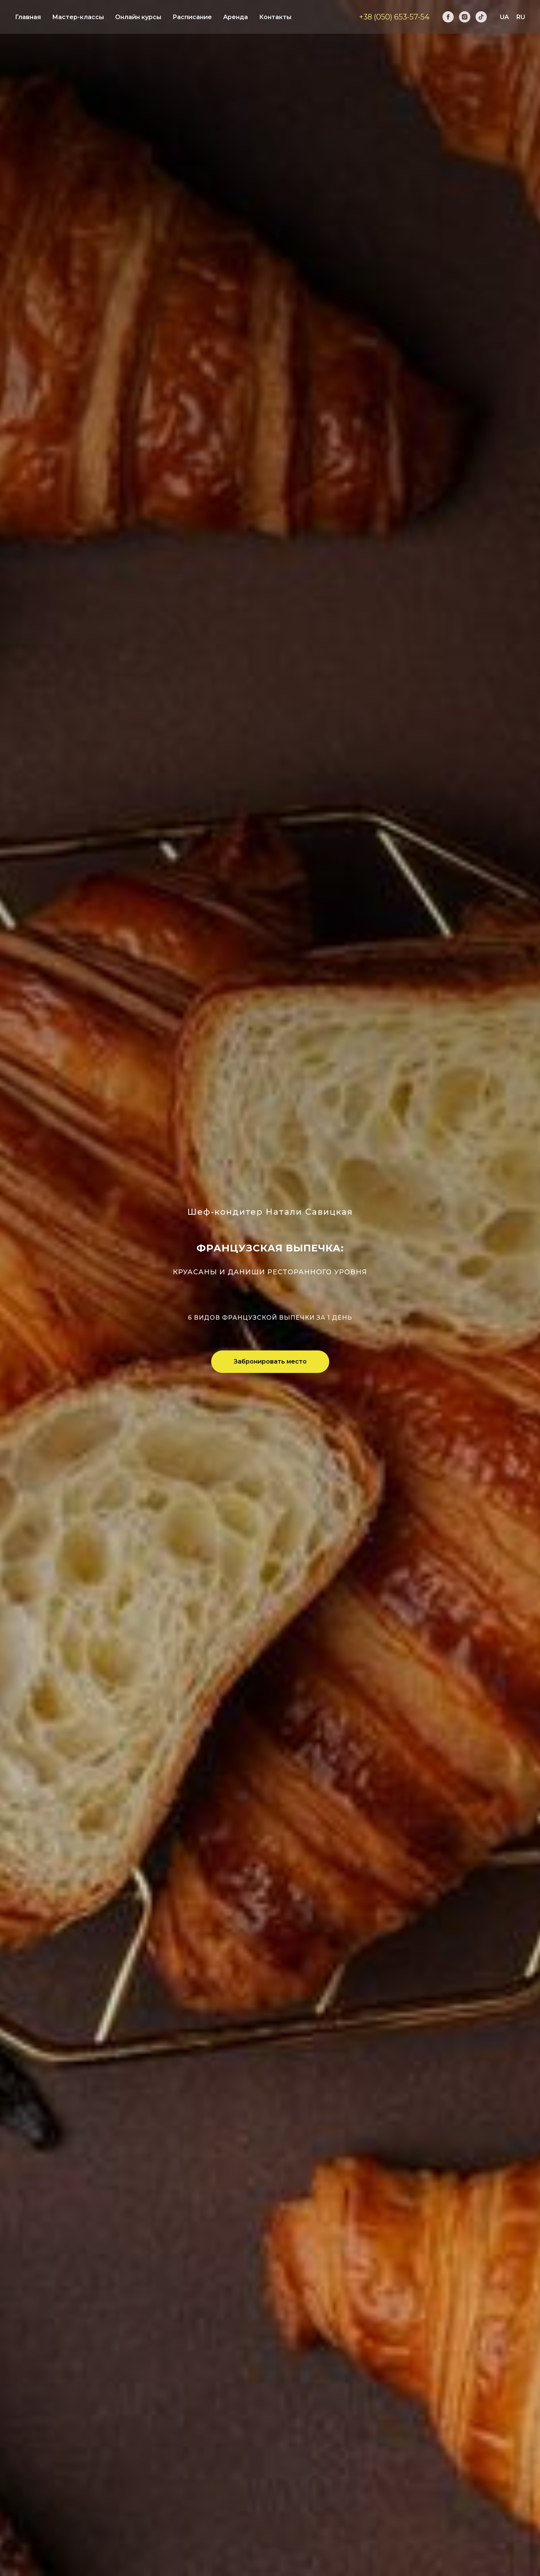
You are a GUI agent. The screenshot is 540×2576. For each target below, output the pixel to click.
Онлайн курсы (138, 17)
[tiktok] (481, 16)
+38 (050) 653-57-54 (394, 16)
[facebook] (448, 16)
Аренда (235, 17)
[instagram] (464, 16)
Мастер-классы (78, 17)
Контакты (275, 17)
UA (504, 17)
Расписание (192, 17)
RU (520, 17)
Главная (28, 17)
